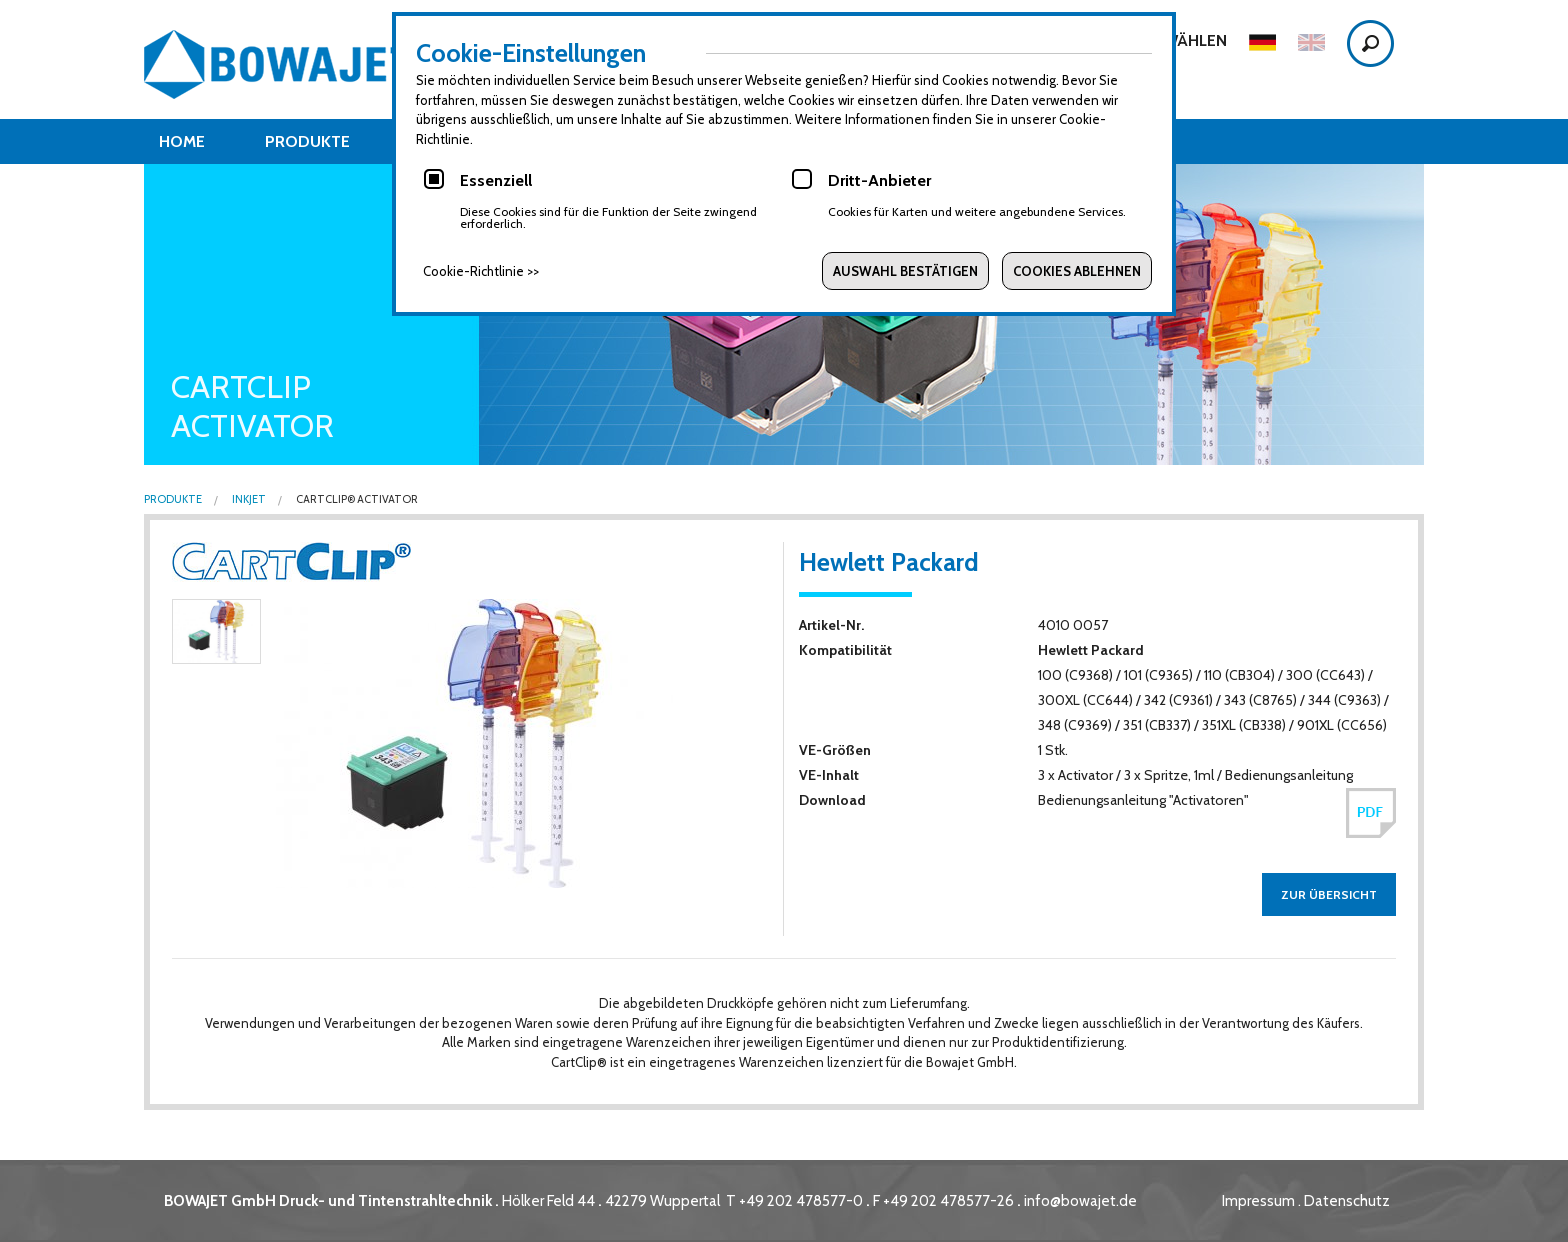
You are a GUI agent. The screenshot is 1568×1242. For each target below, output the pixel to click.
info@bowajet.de (1080, 1201)
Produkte (307, 141)
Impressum (1258, 1201)
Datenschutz (1347, 1201)
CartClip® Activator (356, 499)
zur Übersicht (1329, 894)
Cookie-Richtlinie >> (481, 271)
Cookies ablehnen (1077, 271)
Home (182, 141)
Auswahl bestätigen (905, 271)
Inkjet (248, 499)
